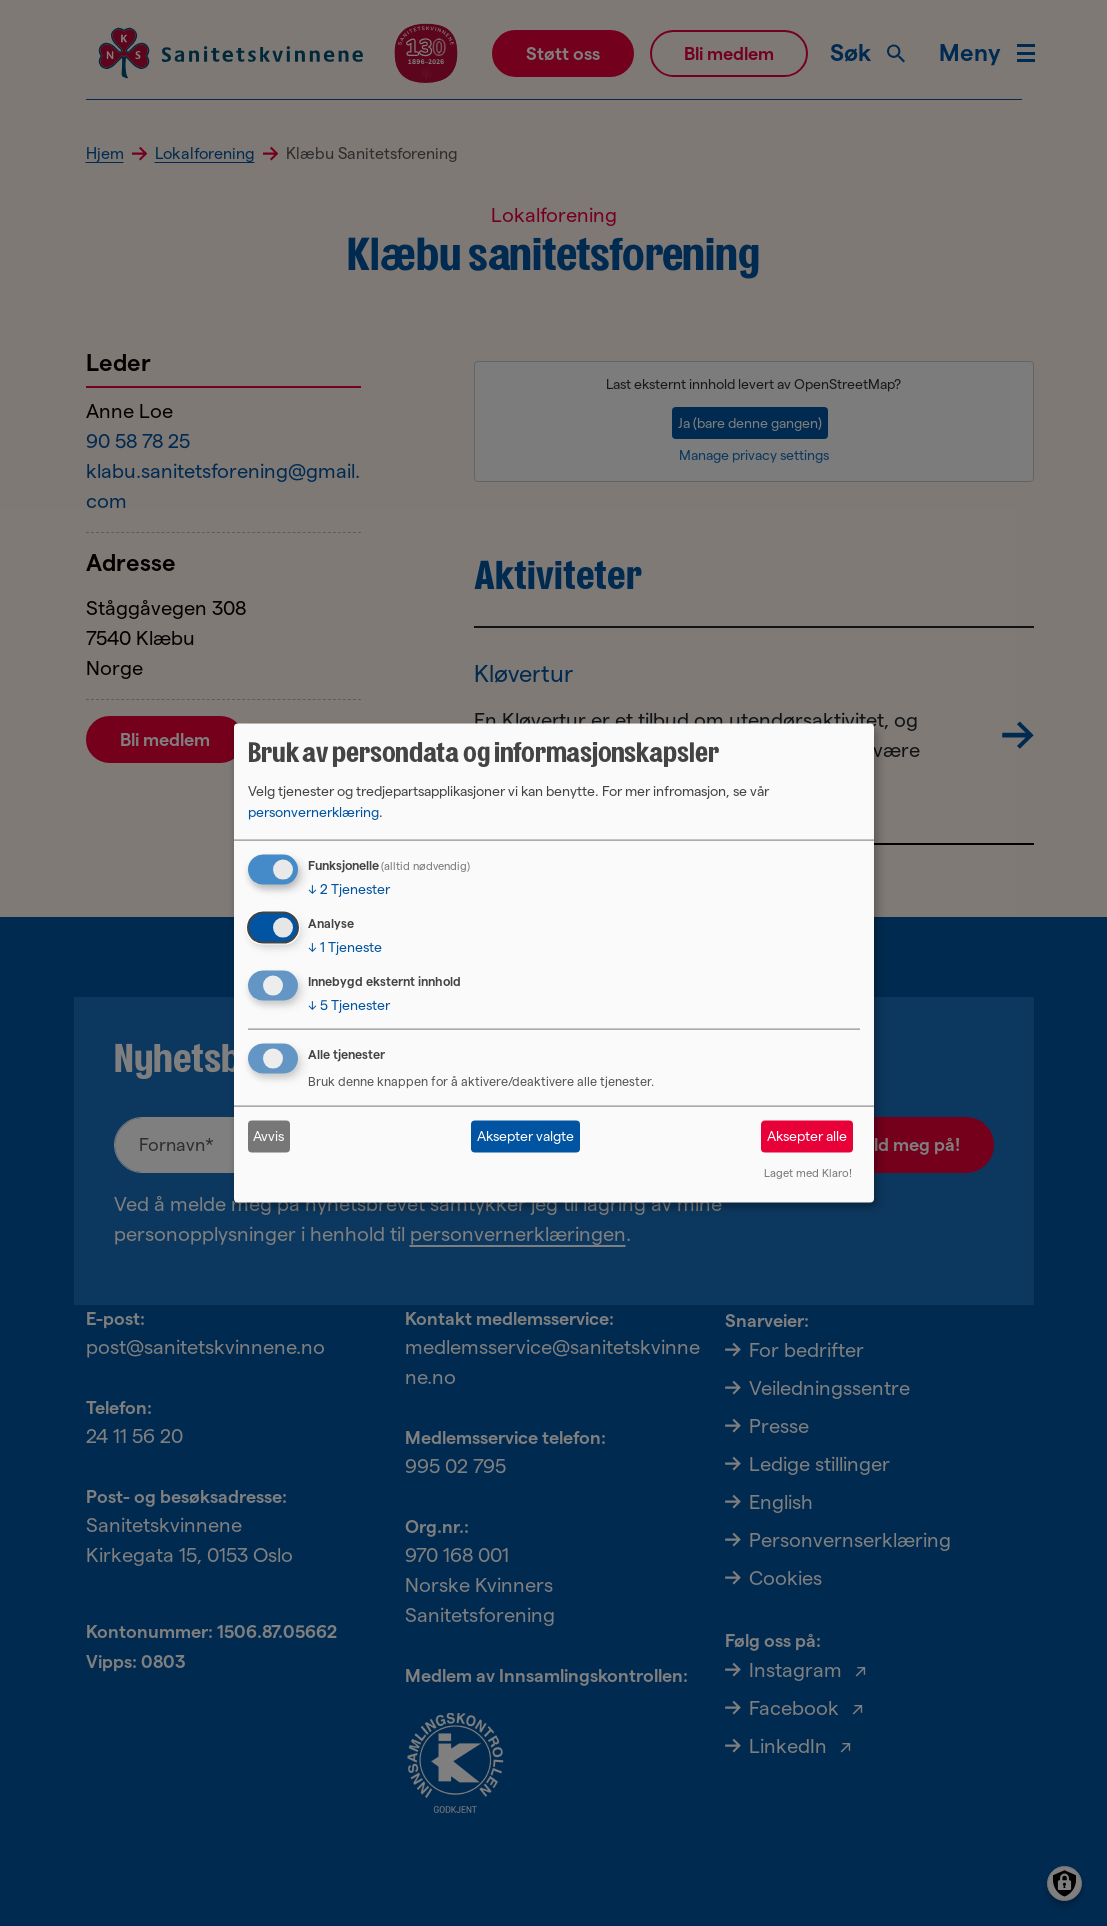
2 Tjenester (349, 889)
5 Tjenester (349, 1005)
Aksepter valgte (525, 1136)
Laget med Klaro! (808, 1172)
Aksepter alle (807, 1136)
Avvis (268, 1136)
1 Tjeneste (345, 947)
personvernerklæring (313, 812)
